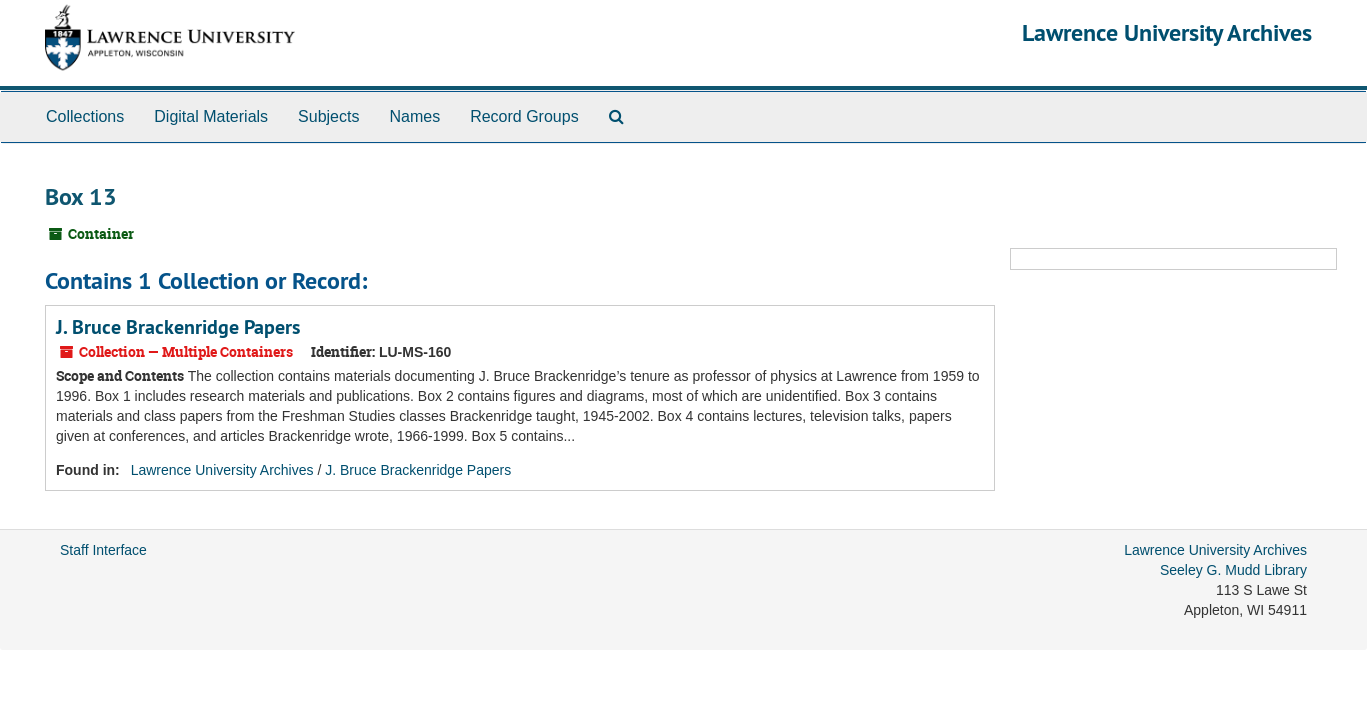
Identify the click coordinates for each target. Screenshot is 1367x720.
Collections (85, 116)
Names (414, 116)
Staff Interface (103, 550)
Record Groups (524, 116)
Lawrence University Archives (1167, 32)
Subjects (328, 116)
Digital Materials (211, 116)
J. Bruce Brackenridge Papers (178, 327)
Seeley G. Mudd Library (1233, 570)
